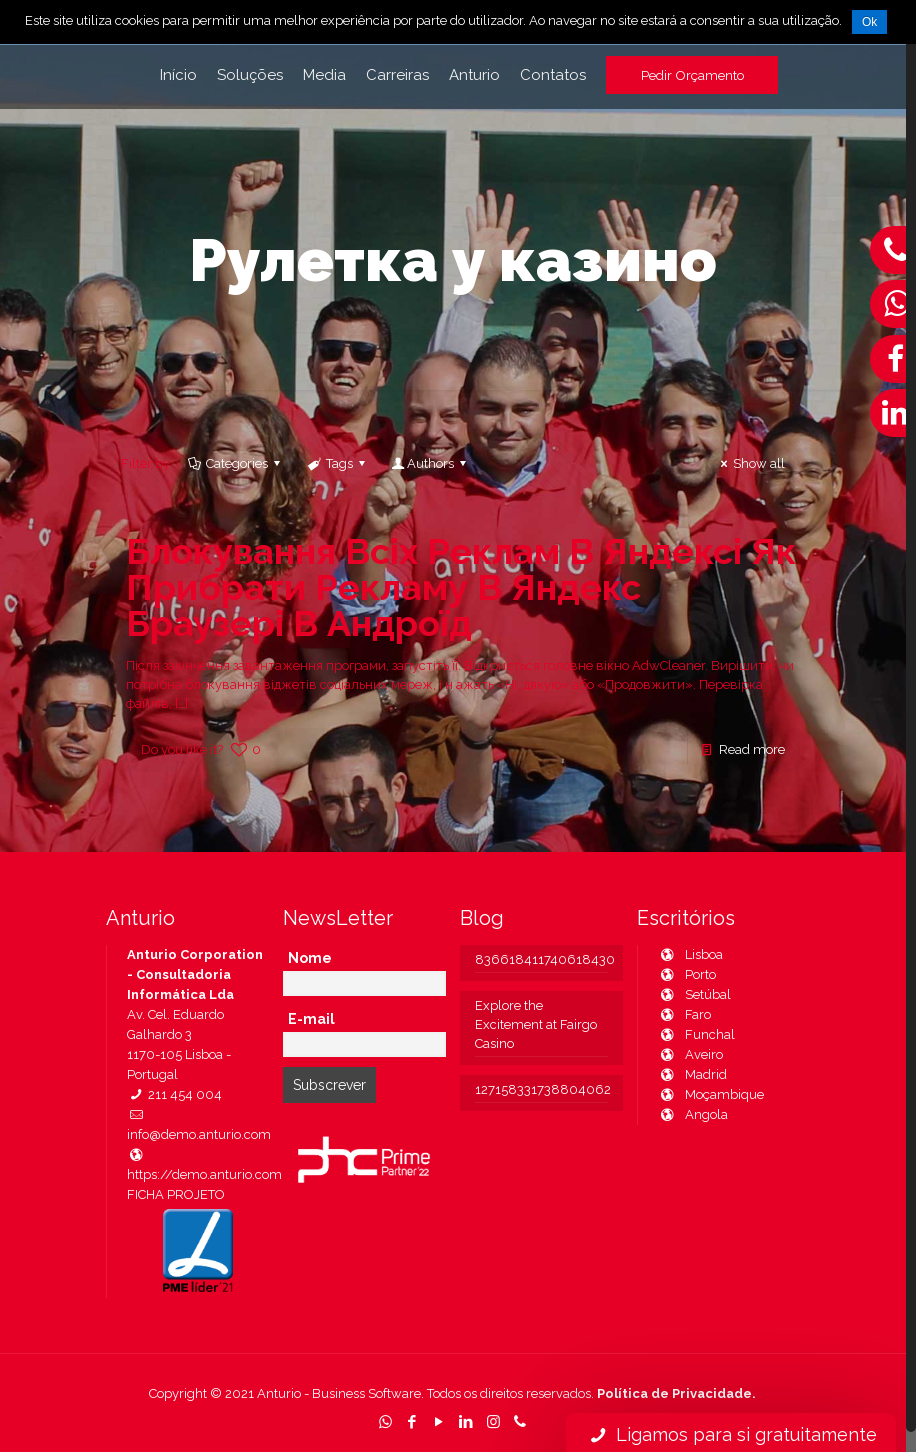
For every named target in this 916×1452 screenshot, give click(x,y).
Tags (337, 463)
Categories (235, 463)
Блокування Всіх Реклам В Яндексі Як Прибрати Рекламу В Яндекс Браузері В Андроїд (461, 587)
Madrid (692, 1074)
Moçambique (711, 1094)
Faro (684, 1014)
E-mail (311, 1019)
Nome (310, 958)
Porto (687, 974)
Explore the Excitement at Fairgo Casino (536, 1024)
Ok (869, 22)
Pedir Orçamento (692, 75)
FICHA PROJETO (176, 1194)
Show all (750, 463)
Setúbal (694, 994)
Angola (693, 1114)
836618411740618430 (541, 959)
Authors (430, 463)
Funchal (696, 1034)
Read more (752, 749)
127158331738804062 (541, 1089)
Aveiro (690, 1054)
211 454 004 (174, 1094)
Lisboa (690, 954)
